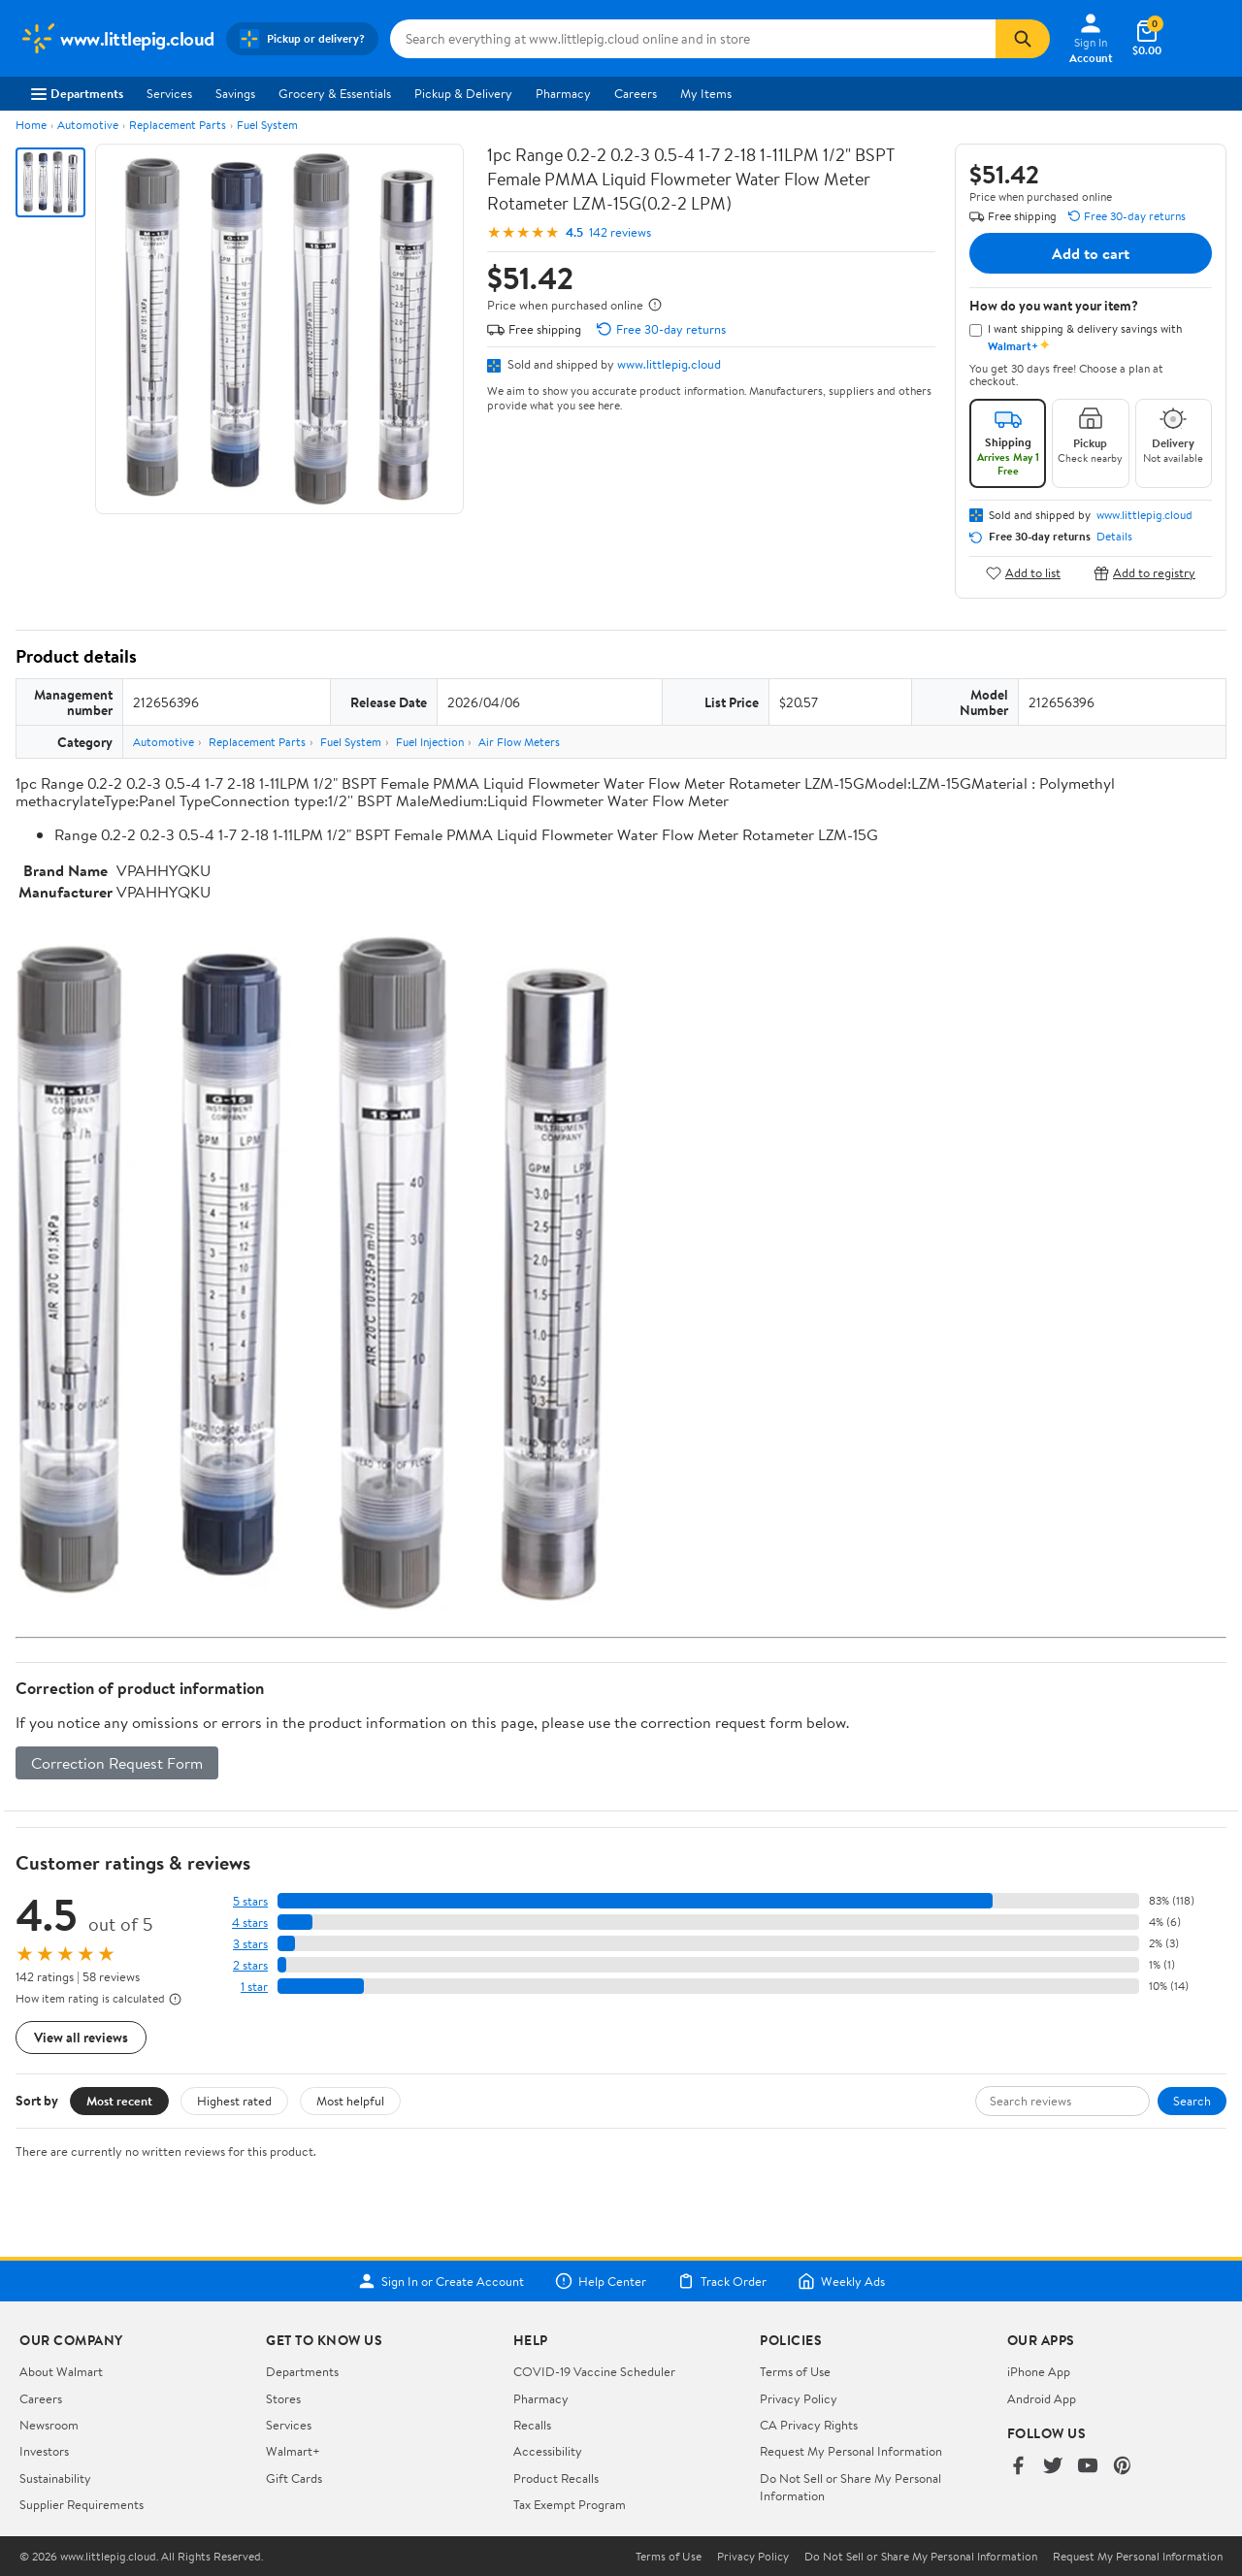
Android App (1041, 2398)
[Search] (1023, 38)
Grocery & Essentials (334, 93)
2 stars (250, 1965)
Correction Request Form (117, 1763)
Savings (235, 93)
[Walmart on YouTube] (1087, 2467)
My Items (706, 93)
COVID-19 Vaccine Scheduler (594, 2371)
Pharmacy (563, 93)
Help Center (600, 2281)
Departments (77, 93)
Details (1114, 536)
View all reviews (81, 2037)
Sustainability (55, 2478)
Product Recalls (556, 2478)
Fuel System (267, 124)
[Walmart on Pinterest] (1122, 2467)
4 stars (250, 1922)
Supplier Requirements (81, 2504)
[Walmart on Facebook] (1018, 2467)
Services (169, 93)
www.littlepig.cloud (669, 364)
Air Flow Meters (519, 742)
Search (1192, 2100)
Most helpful (350, 2100)
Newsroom (49, 2424)
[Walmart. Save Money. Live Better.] (116, 38)
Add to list (1023, 573)
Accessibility (547, 2451)
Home (31, 124)
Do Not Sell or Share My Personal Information (920, 2556)
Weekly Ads (841, 2281)
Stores (283, 2398)
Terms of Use (795, 2371)
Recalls (532, 2424)
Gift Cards (294, 2478)
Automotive (87, 124)
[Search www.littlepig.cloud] (693, 38)
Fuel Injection (430, 742)
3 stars (250, 1944)
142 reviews (620, 232)
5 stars (250, 1901)
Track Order (722, 2281)
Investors (44, 2451)
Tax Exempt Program (569, 2504)
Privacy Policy (798, 2398)
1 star (254, 1986)
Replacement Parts (177, 124)
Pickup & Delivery (463, 93)
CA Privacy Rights (809, 2424)
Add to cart (1090, 253)
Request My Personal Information (851, 2451)
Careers (635, 93)
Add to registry (1144, 573)
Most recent (119, 2100)
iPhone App (1038, 2371)
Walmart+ (293, 2451)
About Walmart (61, 2371)
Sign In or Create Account (441, 2281)
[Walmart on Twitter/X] (1052, 2467)
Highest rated (234, 2100)
